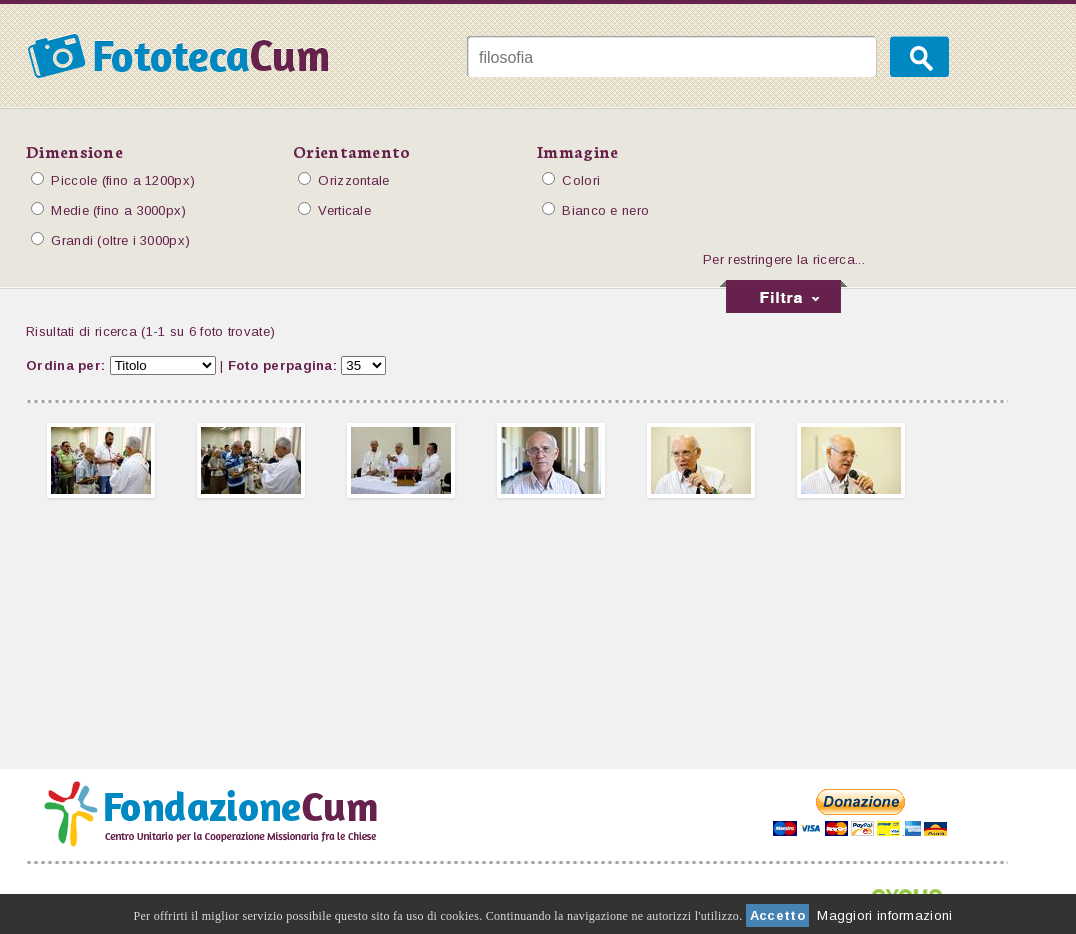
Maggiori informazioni (884, 915)
